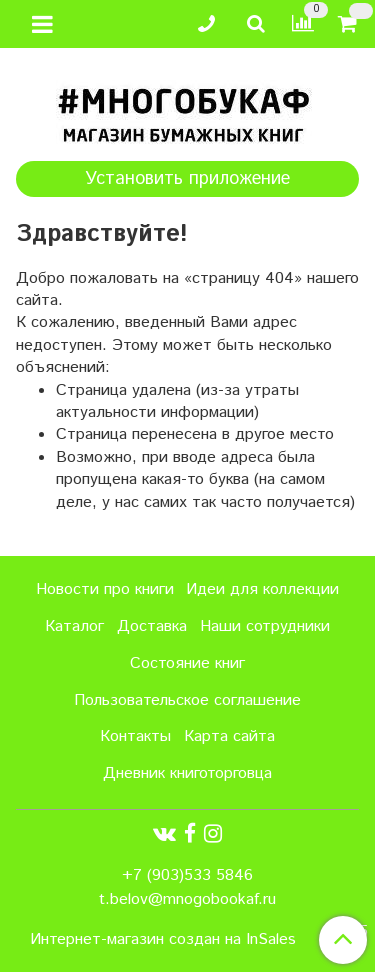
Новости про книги (105, 589)
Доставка (152, 626)
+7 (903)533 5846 (187, 875)
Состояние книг (187, 663)
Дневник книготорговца (187, 773)
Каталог (74, 626)
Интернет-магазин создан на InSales (163, 940)
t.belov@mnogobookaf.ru (187, 899)
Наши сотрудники (265, 626)
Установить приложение (187, 179)
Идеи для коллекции (262, 589)
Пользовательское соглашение (187, 700)
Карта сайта (229, 736)
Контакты (135, 736)
